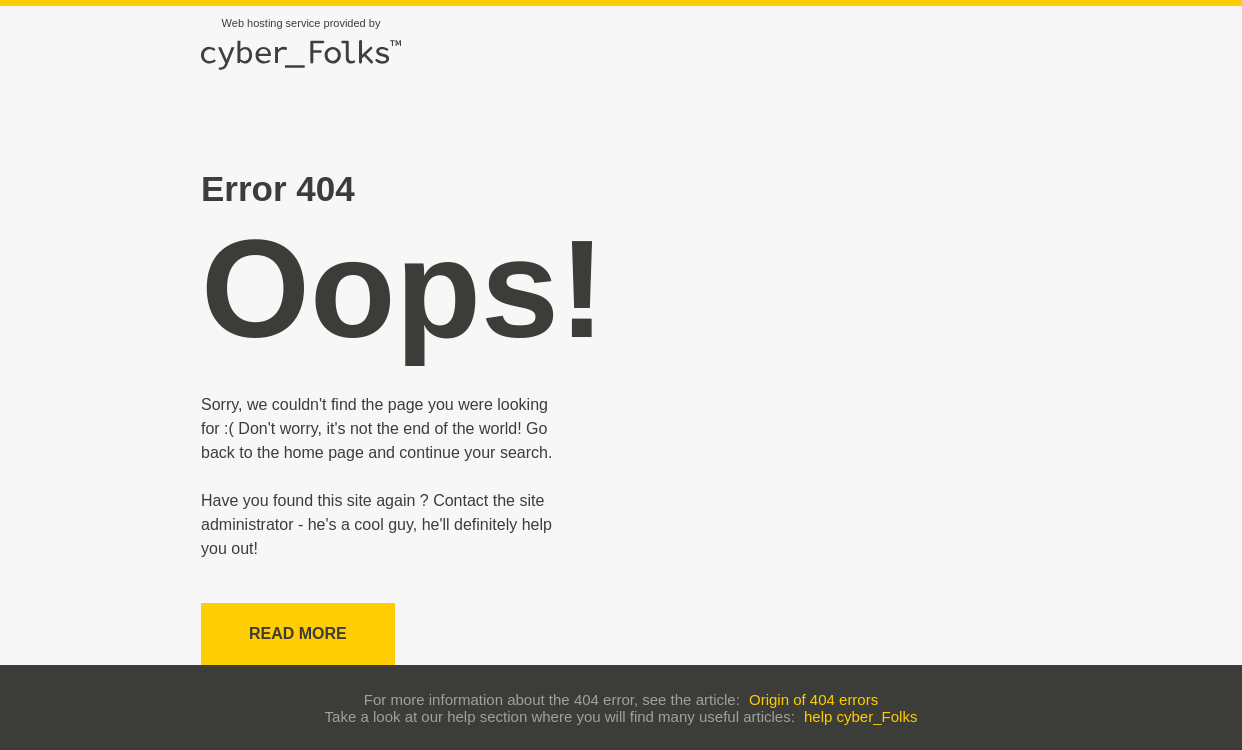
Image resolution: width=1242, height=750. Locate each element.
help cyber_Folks (860, 716)
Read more (298, 633)
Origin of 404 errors (813, 699)
